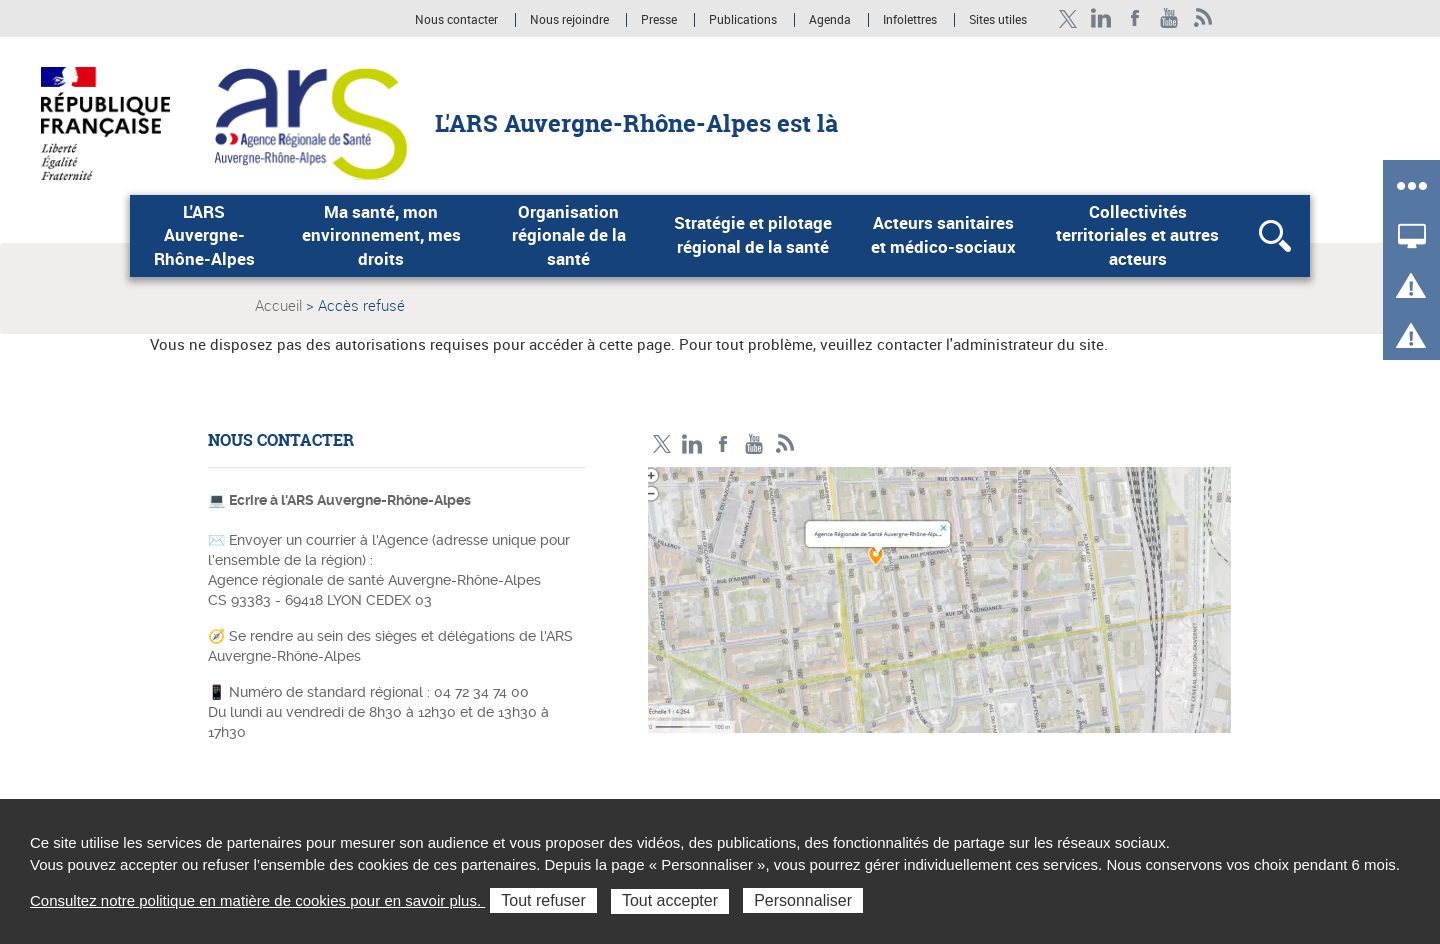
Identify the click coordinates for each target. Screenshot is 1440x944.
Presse (659, 20)
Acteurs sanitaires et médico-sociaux (943, 235)
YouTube (1169, 18)
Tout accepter (670, 900)
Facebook (1135, 18)
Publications (744, 20)
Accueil (278, 305)
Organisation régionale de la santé (569, 235)
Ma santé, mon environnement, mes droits (381, 235)
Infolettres (910, 20)
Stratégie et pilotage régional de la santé (753, 235)
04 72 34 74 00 (481, 692)
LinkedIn (1101, 18)
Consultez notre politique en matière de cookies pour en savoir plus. (257, 900)
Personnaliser (803, 900)
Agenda (831, 20)
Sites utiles (998, 20)
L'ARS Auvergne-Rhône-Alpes (204, 235)
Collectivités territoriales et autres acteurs (1137, 235)
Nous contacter (456, 20)
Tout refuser (543, 900)
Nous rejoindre (571, 20)
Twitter (1067, 18)
